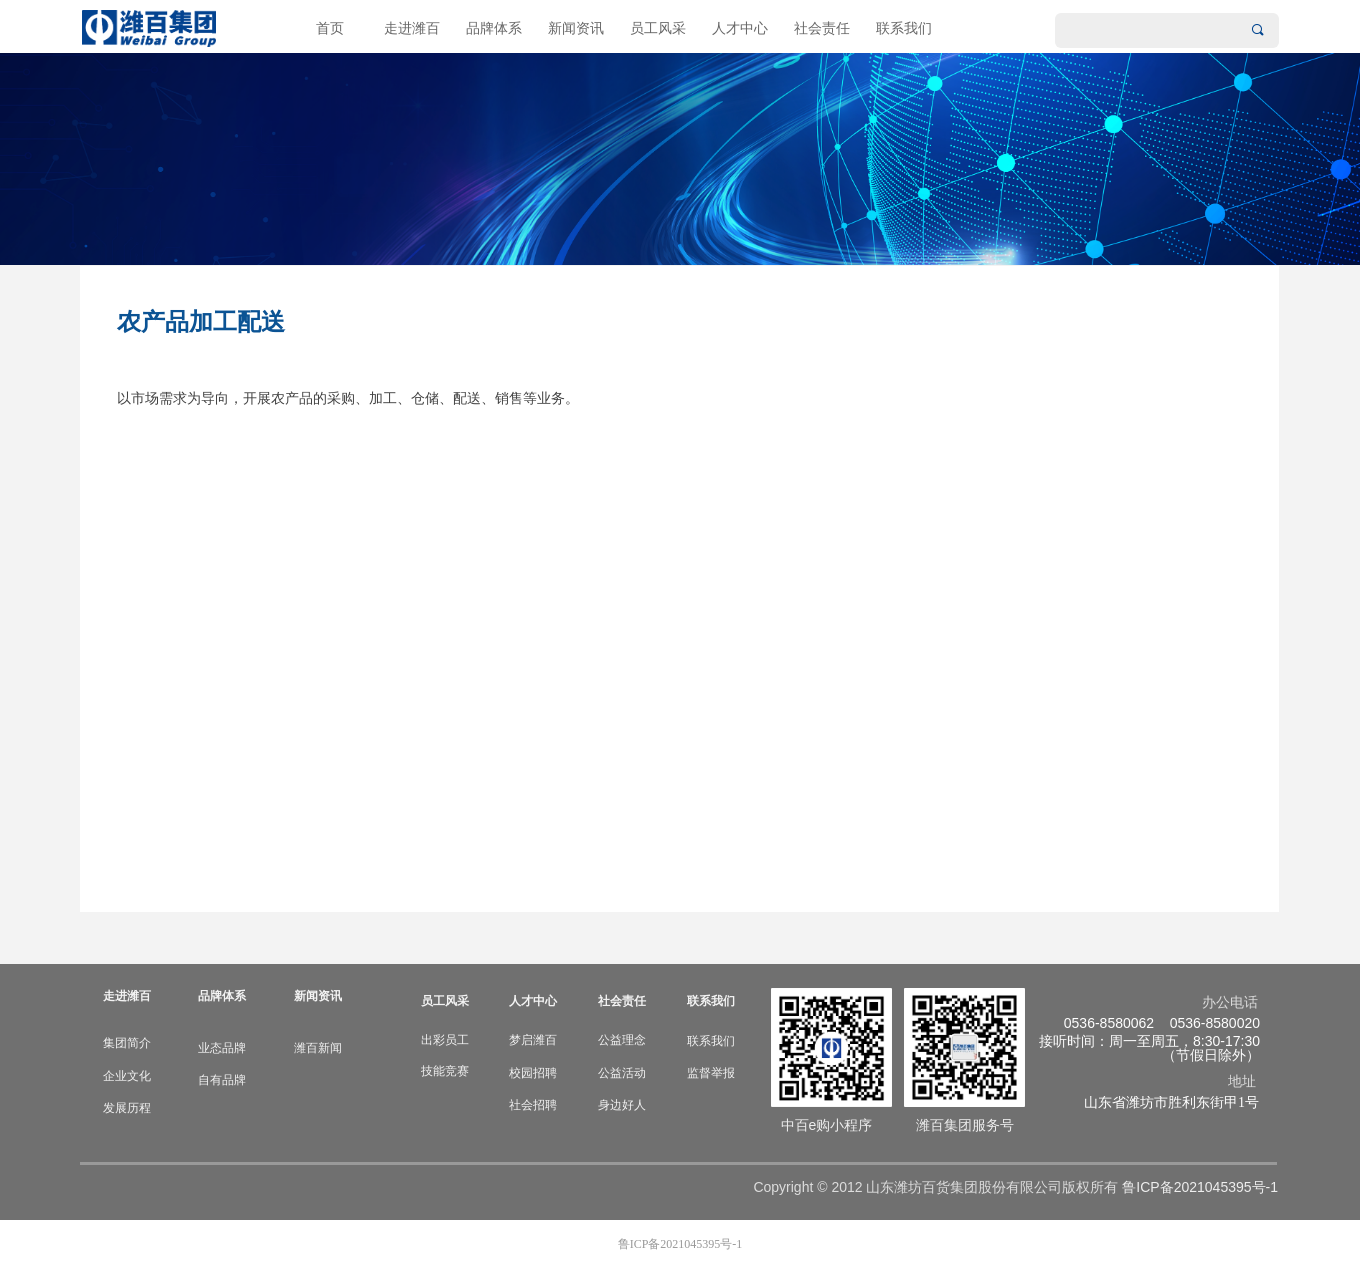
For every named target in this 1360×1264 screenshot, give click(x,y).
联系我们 (904, 28)
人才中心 (740, 28)
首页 (330, 28)
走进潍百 (412, 28)
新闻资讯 (576, 28)
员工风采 (658, 28)
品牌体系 (494, 28)
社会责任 (822, 28)
